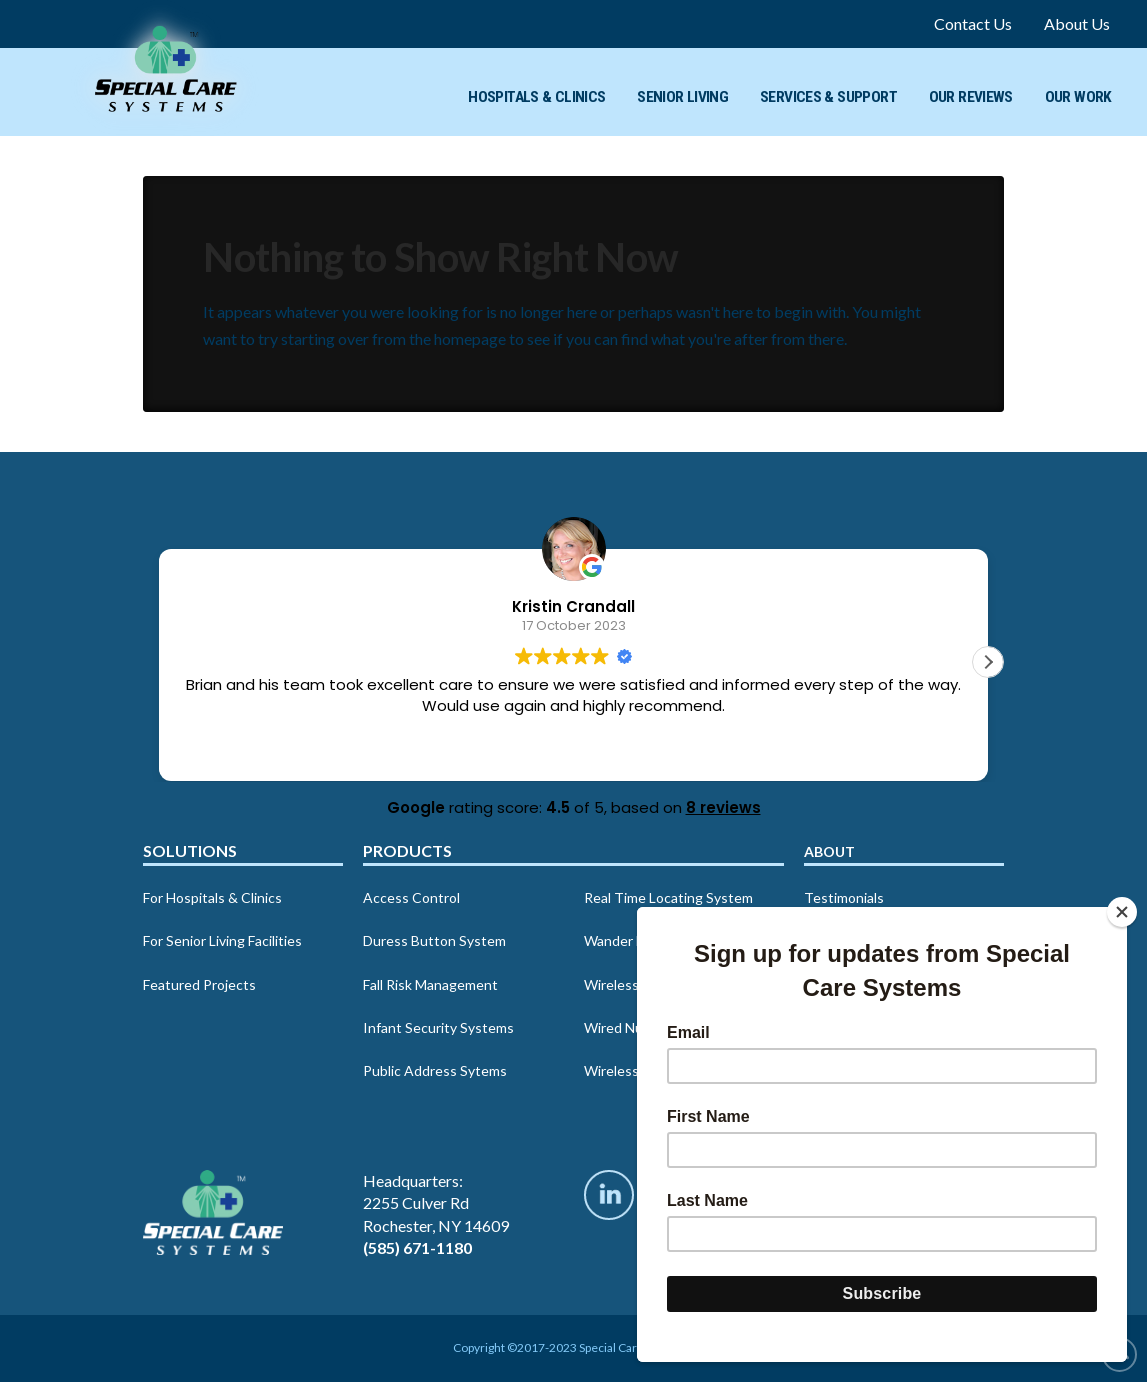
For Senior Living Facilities (222, 940)
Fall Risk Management (430, 984)
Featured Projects (199, 984)
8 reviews (723, 807)
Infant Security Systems (438, 1027)
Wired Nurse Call (636, 1027)
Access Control (411, 897)
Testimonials (844, 897)
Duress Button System (434, 940)
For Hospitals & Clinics (212, 897)
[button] (988, 662)
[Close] (1122, 912)
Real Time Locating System (668, 897)
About (829, 851)
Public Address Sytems (435, 1070)
